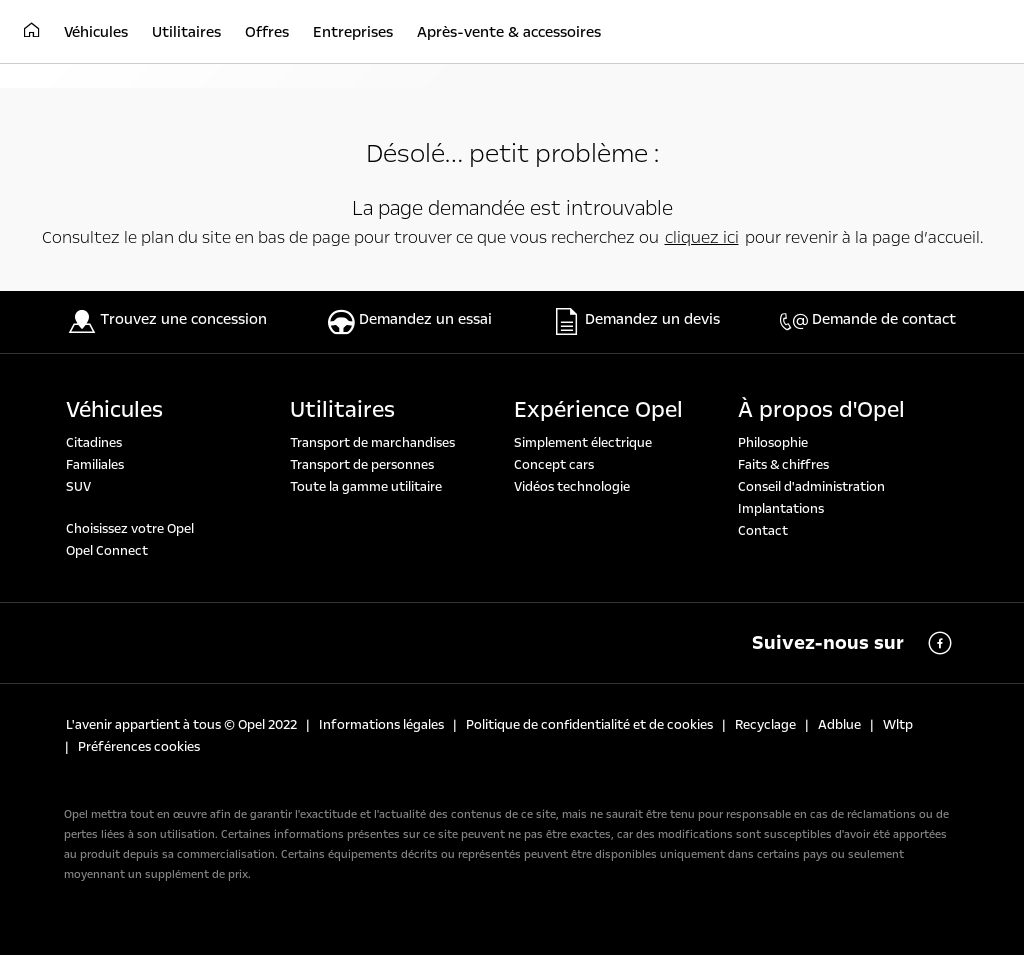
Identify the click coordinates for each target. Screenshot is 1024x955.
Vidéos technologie (572, 487)
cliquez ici (702, 237)
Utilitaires (342, 410)
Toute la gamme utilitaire (366, 487)
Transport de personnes (362, 465)
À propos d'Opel (821, 410)
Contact (763, 531)
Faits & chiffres (783, 465)
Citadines (94, 443)
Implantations (781, 509)
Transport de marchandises (372, 443)
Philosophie (773, 443)
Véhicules (114, 410)
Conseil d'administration (811, 487)
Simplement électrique (583, 443)
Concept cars (554, 465)
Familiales (95, 465)
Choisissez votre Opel (130, 529)
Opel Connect (107, 551)
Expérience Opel (598, 410)
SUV (78, 487)
